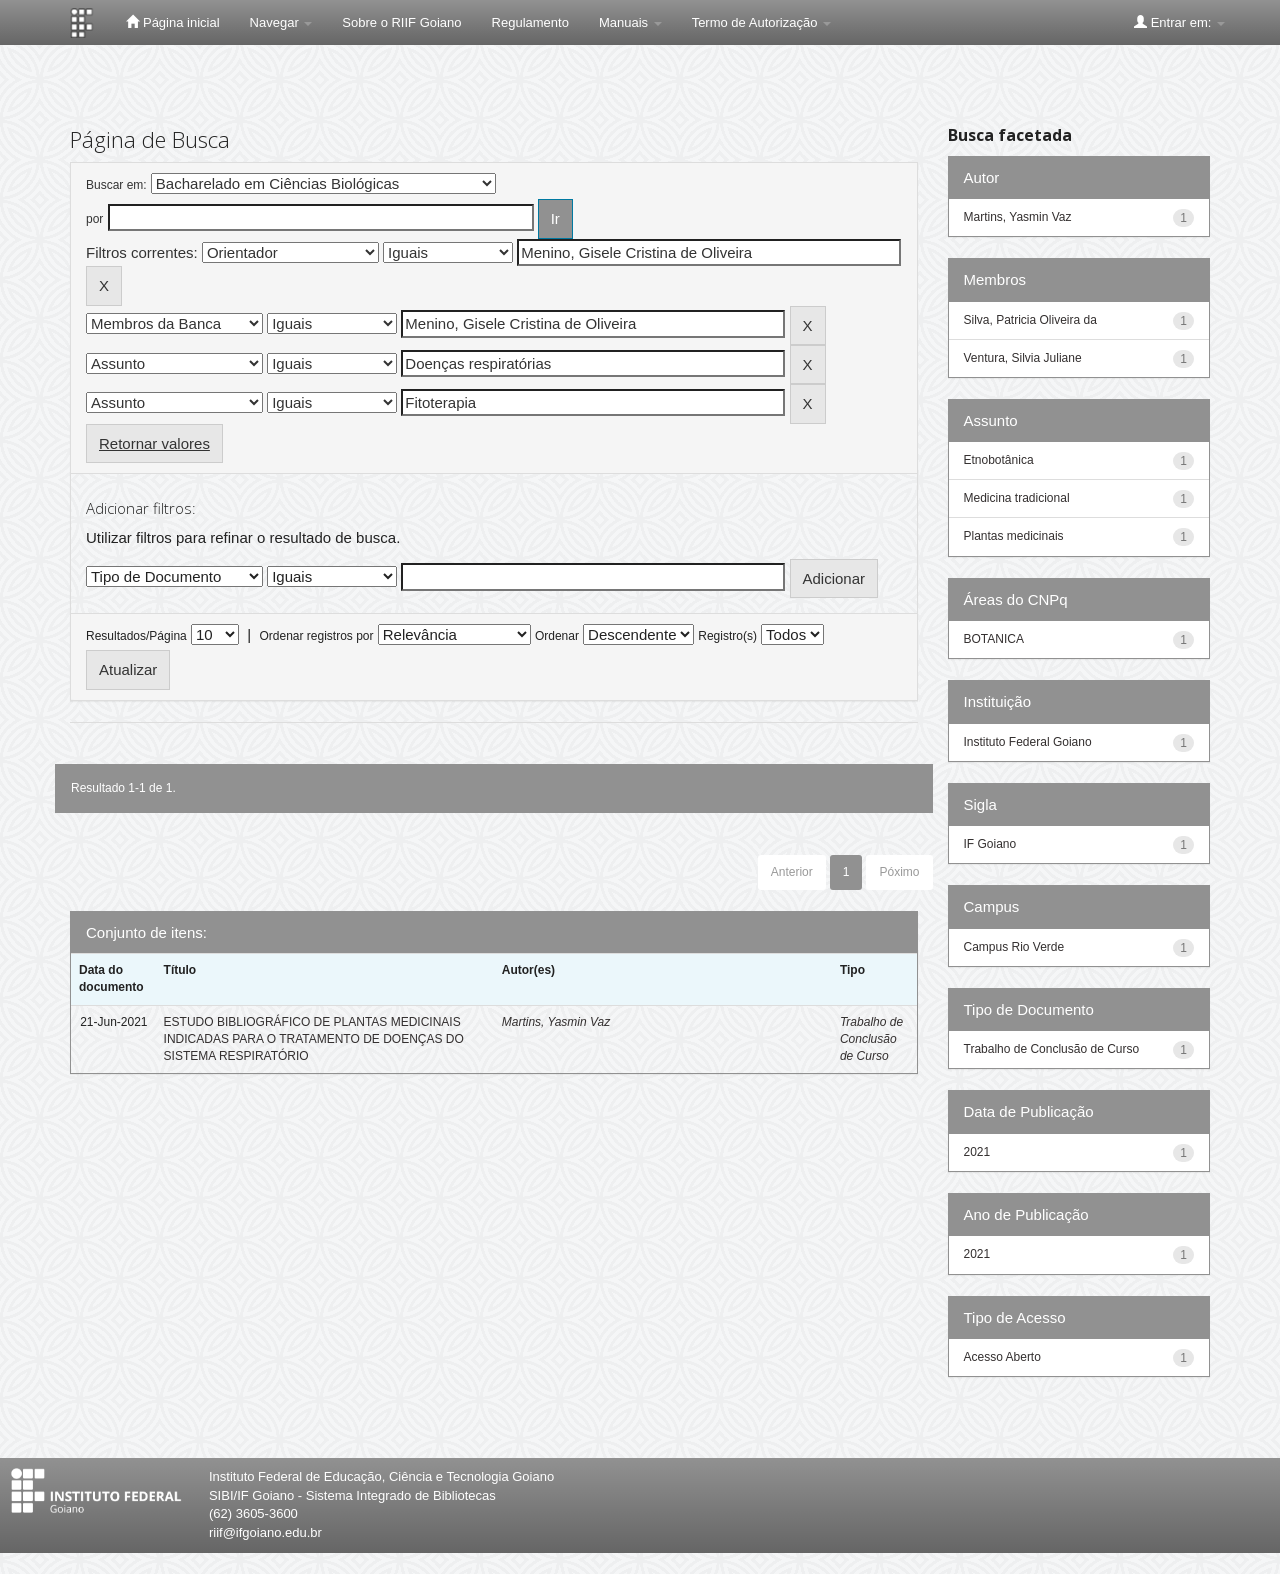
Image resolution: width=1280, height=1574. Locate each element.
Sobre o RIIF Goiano (401, 22)
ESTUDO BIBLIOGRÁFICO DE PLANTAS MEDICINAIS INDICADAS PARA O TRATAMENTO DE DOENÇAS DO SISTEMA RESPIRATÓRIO (314, 1039)
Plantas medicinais (1014, 536)
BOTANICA (994, 639)
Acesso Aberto (1002, 1357)
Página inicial (172, 22)
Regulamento (530, 22)
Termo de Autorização (761, 22)
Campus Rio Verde (1014, 947)
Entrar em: (1179, 22)
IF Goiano (990, 844)
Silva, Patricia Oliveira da (1030, 320)
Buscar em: (116, 185)
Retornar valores (154, 443)
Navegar (281, 22)
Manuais (630, 22)
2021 (977, 1152)
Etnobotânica (999, 460)
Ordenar (557, 636)
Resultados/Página (136, 636)
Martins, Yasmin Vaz (556, 1022)
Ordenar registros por (316, 636)
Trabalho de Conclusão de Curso (871, 1039)
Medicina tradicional (1017, 498)
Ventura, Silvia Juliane (1023, 358)
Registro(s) (727, 636)
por (94, 219)
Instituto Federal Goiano (1028, 742)
